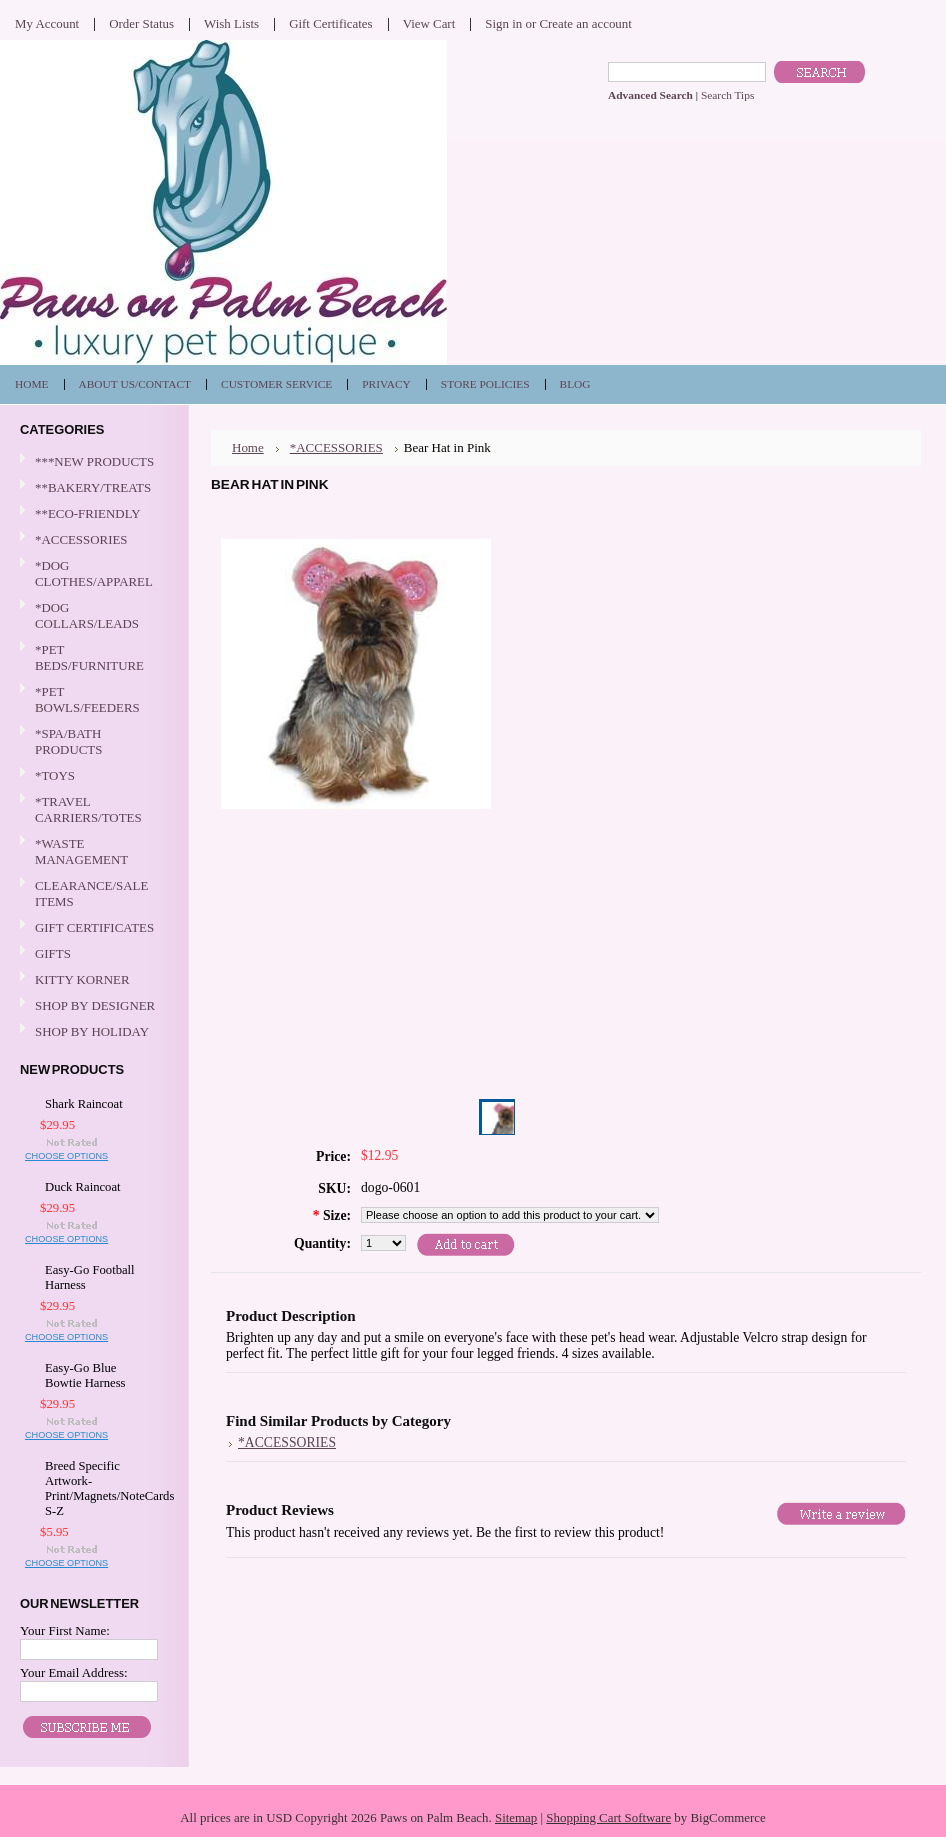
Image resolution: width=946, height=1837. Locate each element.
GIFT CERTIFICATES (94, 927)
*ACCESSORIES (92, 540)
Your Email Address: (74, 1672)
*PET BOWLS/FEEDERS (92, 699)
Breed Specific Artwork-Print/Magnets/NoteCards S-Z (97, 1488)
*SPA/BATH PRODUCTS (68, 741)
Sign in (503, 23)
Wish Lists (231, 23)
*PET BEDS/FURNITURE (92, 657)
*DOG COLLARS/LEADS (92, 615)
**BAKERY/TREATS (92, 488)
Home (248, 447)
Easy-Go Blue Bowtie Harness (85, 1375)
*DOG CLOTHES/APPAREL (92, 573)
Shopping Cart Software (608, 1817)
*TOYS (92, 776)
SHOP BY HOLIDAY (92, 1032)
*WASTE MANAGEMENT (92, 851)
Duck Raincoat (83, 1187)
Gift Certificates (331, 23)
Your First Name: (65, 1630)
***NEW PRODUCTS (94, 461)
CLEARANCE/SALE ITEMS (91, 893)
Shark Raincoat (84, 1104)
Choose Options (66, 1156)
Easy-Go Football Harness (90, 1277)
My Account (47, 23)
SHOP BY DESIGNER (92, 1006)
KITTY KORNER (82, 979)
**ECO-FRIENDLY (88, 513)
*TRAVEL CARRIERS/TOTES (92, 809)
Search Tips (727, 95)
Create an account (585, 23)
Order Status (141, 23)
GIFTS (92, 954)
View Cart (429, 23)
